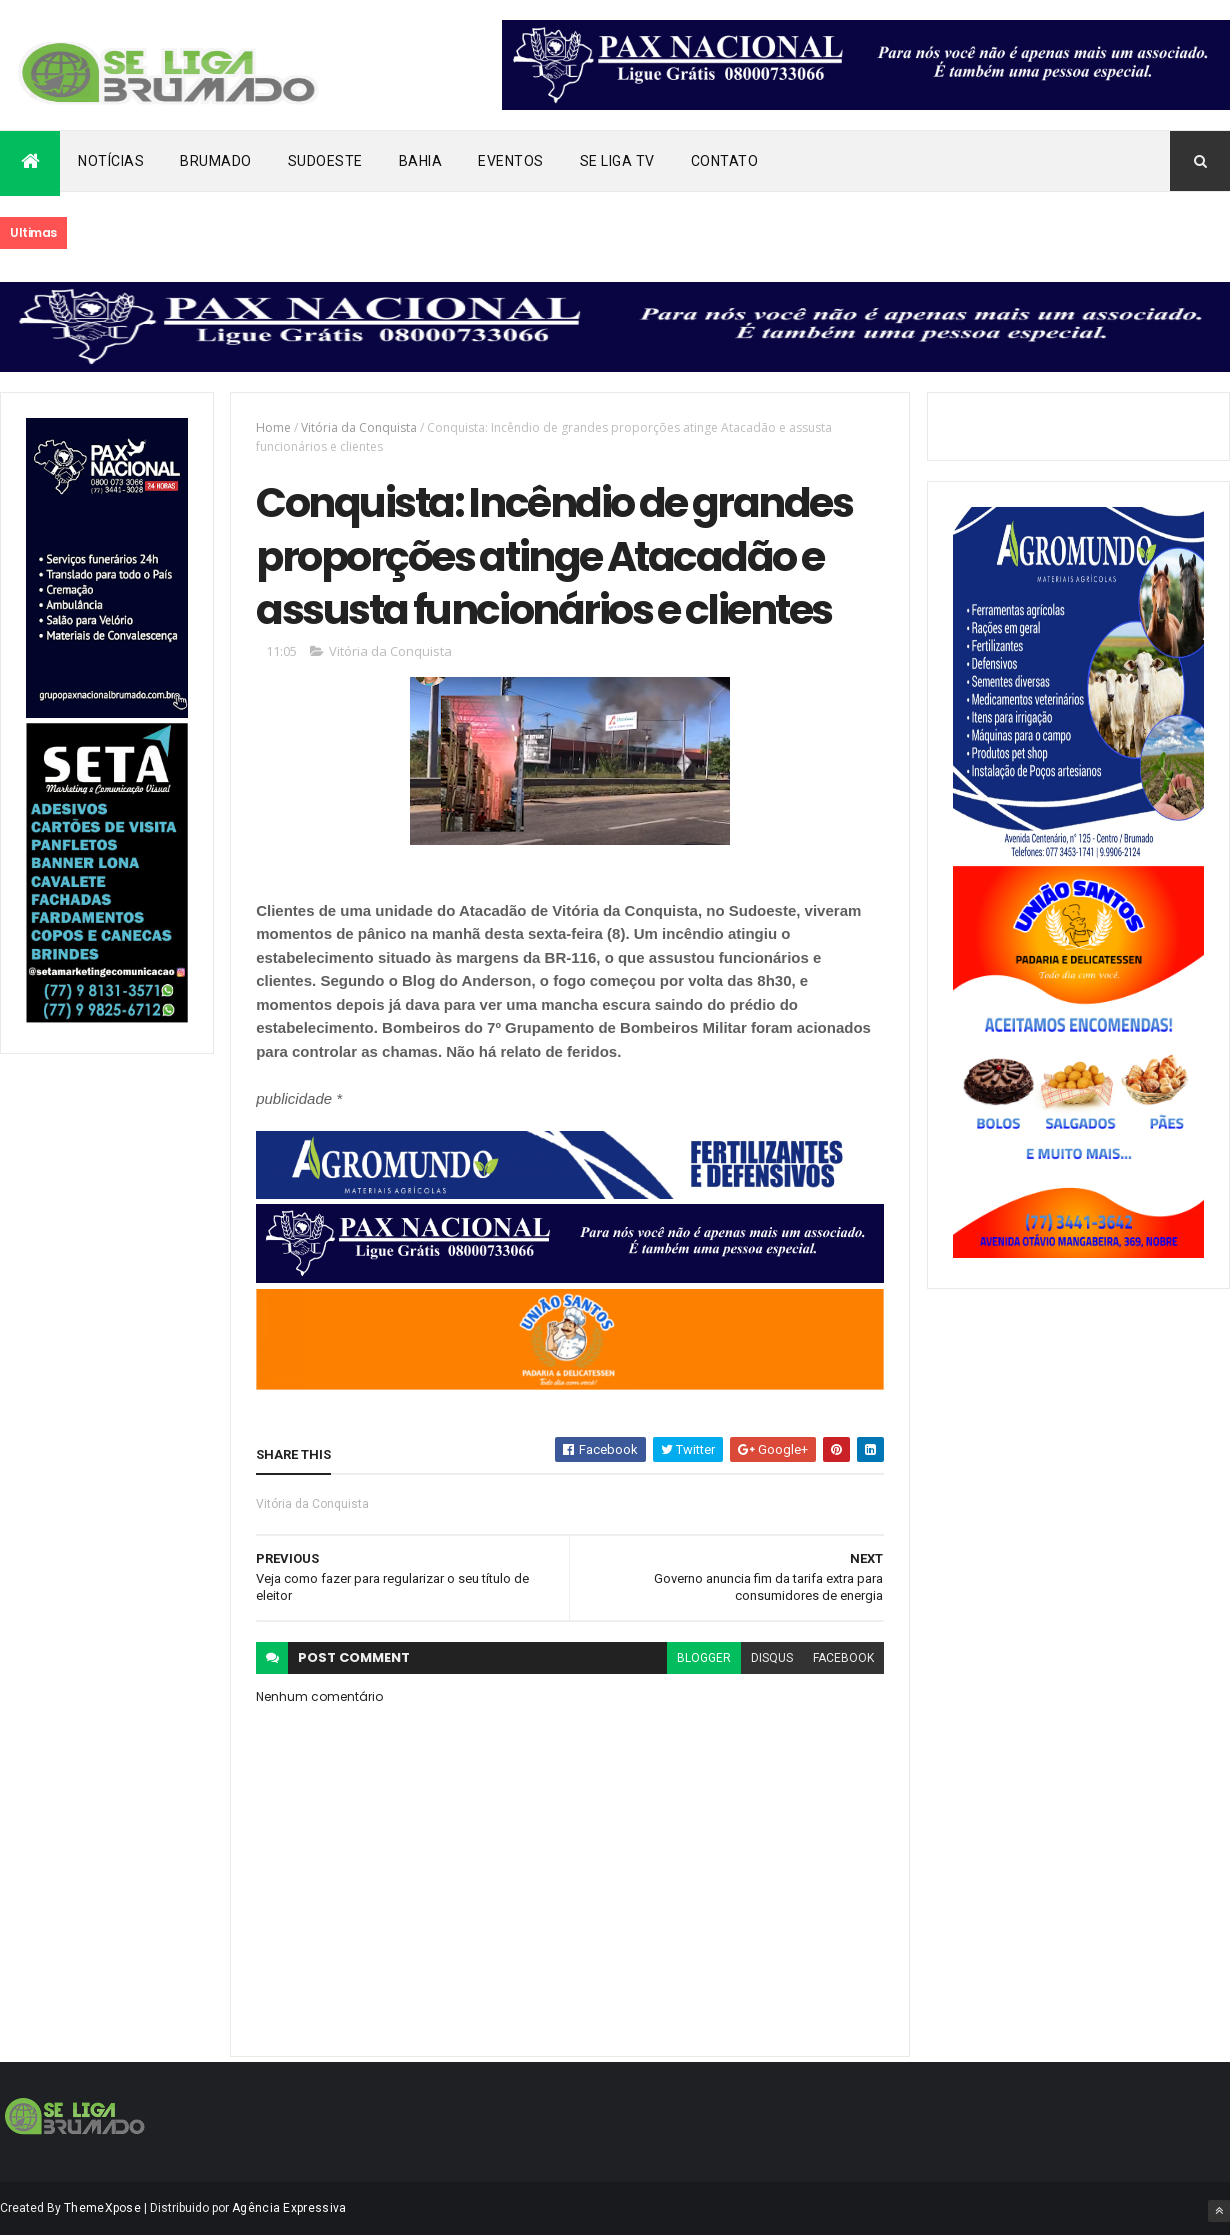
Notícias (111, 161)
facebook (843, 1658)
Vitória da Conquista (359, 427)
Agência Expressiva (289, 2208)
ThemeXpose (102, 2208)
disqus (772, 1658)
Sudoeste (325, 161)
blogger (704, 1658)
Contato (725, 161)
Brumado (216, 161)
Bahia (421, 161)
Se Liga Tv (617, 161)
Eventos (511, 161)
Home (273, 427)
